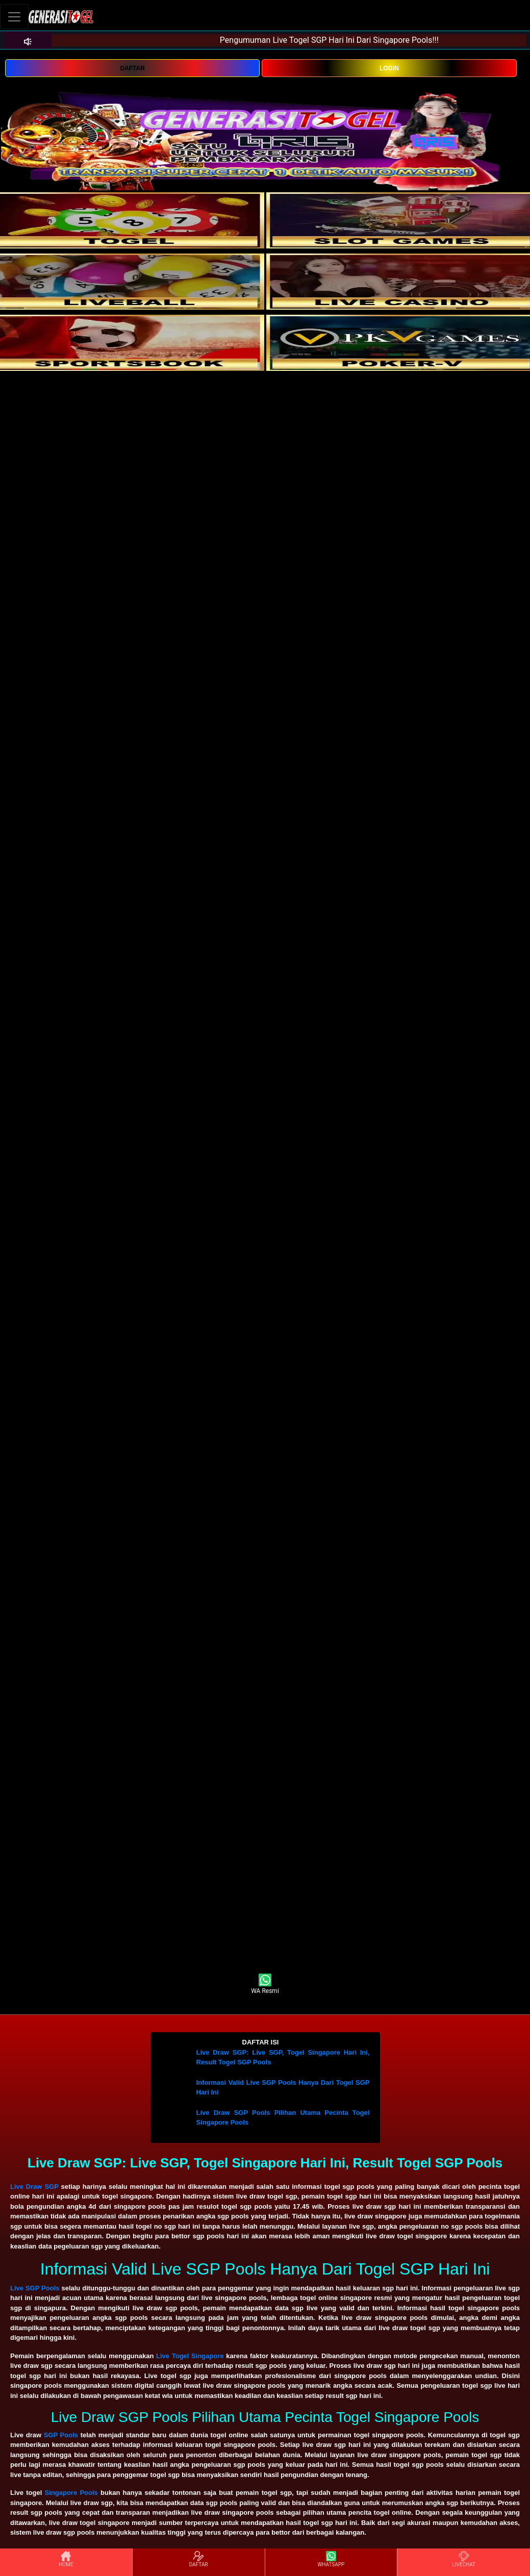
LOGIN (389, 68)
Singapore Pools (71, 2492)
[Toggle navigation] (14, 16)
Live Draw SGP (34, 2186)
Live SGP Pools (35, 2288)
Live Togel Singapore (190, 2356)
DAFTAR (132, 68)
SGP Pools (61, 2435)
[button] (265, 2042)
